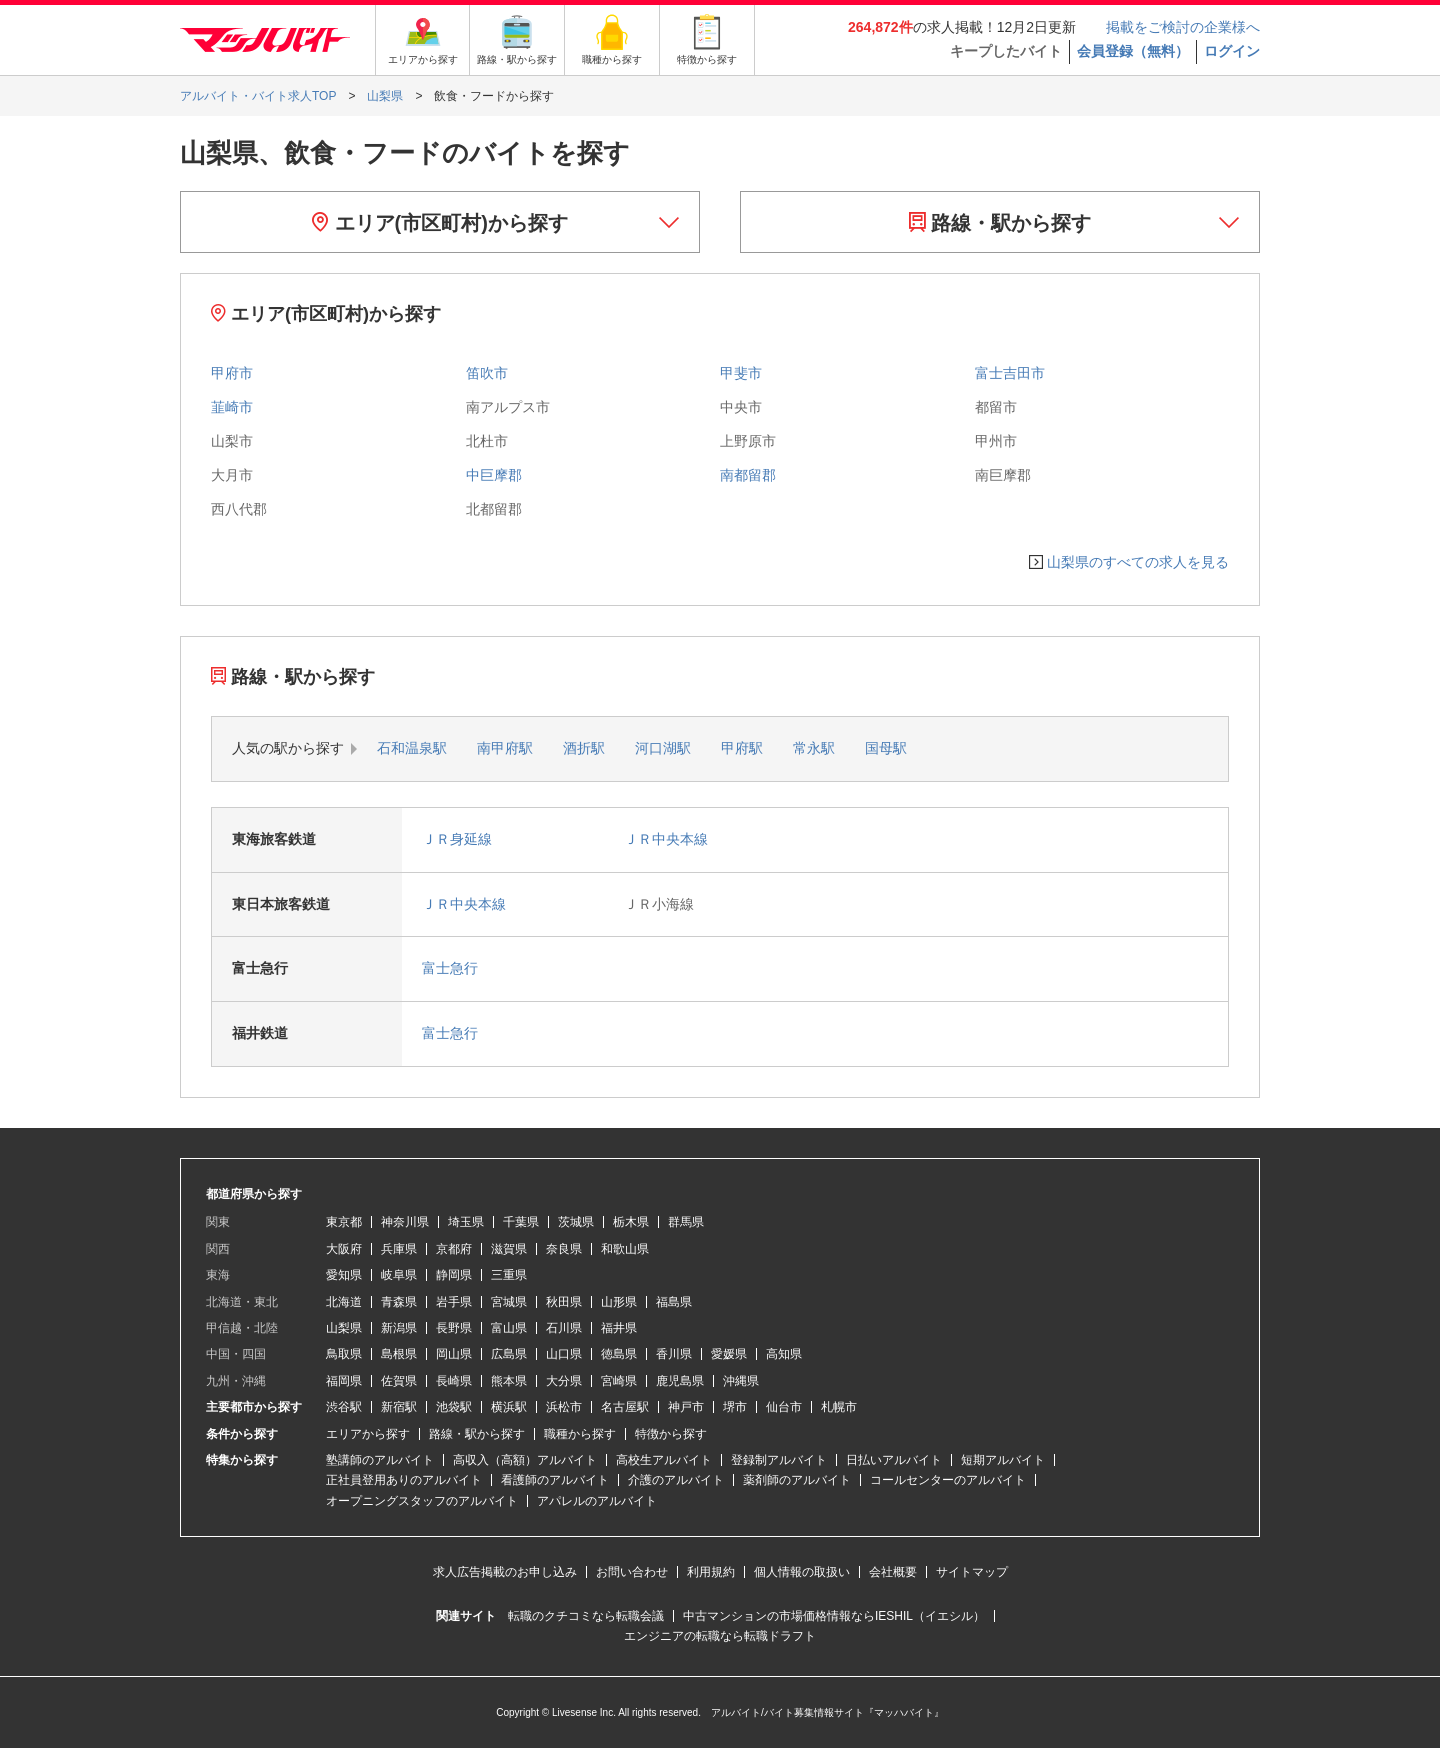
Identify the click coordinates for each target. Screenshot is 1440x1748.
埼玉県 (466, 1222)
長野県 (454, 1328)
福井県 (619, 1328)
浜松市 (564, 1407)
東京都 (344, 1222)
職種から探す (580, 1434)
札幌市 (839, 1407)
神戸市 (686, 1407)
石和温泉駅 (412, 748)
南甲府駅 (505, 748)
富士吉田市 (1010, 373)
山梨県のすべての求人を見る (1138, 562)
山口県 (564, 1354)
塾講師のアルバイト (380, 1460)
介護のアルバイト (676, 1480)
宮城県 (509, 1302)
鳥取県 (344, 1354)
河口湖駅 (663, 748)
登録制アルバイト (779, 1460)
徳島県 (619, 1354)
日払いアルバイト (894, 1460)
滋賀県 (509, 1249)
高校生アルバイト (664, 1460)
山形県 (619, 1302)
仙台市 (784, 1407)
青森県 (399, 1302)
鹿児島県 (680, 1381)
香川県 (674, 1354)
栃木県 (631, 1222)
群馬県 (686, 1222)
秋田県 (564, 1302)
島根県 (399, 1354)
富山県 (509, 1328)
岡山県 (454, 1354)
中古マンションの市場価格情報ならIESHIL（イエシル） (834, 1616)
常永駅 (814, 748)
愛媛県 (729, 1354)
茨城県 (576, 1222)
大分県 (564, 1381)
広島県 (509, 1354)
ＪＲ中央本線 (666, 839)
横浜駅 (509, 1407)
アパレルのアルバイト (597, 1501)
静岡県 (454, 1275)
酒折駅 (584, 748)
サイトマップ (972, 1572)
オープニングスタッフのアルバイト (422, 1501)
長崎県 (454, 1381)
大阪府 (344, 1249)
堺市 (735, 1407)
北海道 (344, 1302)
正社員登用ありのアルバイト (404, 1480)
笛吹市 (487, 373)
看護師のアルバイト (555, 1480)
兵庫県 (399, 1249)
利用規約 (711, 1572)
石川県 (564, 1328)
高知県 (784, 1354)
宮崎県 (619, 1381)
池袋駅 (454, 1407)
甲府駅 (742, 748)
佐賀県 (399, 1381)
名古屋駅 (625, 1407)
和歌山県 (625, 1249)
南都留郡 (748, 475)
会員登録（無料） (1133, 51)
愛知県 (344, 1275)
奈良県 (564, 1249)
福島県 (674, 1302)
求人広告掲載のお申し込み (505, 1572)
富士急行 (450, 968)
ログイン (1232, 51)
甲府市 (232, 373)
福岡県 (344, 1381)
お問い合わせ (632, 1572)
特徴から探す (671, 1434)
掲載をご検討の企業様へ (1183, 27)
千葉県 (521, 1222)
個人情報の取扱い (802, 1572)
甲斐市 (741, 373)
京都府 (454, 1249)
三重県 (509, 1275)
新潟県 (399, 1328)
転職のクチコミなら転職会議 (586, 1616)
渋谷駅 (344, 1407)
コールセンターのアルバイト (948, 1480)
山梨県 (344, 1328)
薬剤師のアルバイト (797, 1480)
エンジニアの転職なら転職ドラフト (720, 1636)
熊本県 (509, 1381)
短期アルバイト (1003, 1460)
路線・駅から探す (1000, 223)
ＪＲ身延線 (457, 839)
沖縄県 (741, 1381)
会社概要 (893, 1572)
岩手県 (454, 1302)
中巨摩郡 (494, 475)
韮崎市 (232, 407)
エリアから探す (368, 1434)
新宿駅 (399, 1407)
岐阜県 (399, 1275)
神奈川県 (405, 1222)
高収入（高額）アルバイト (525, 1460)
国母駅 (886, 748)
